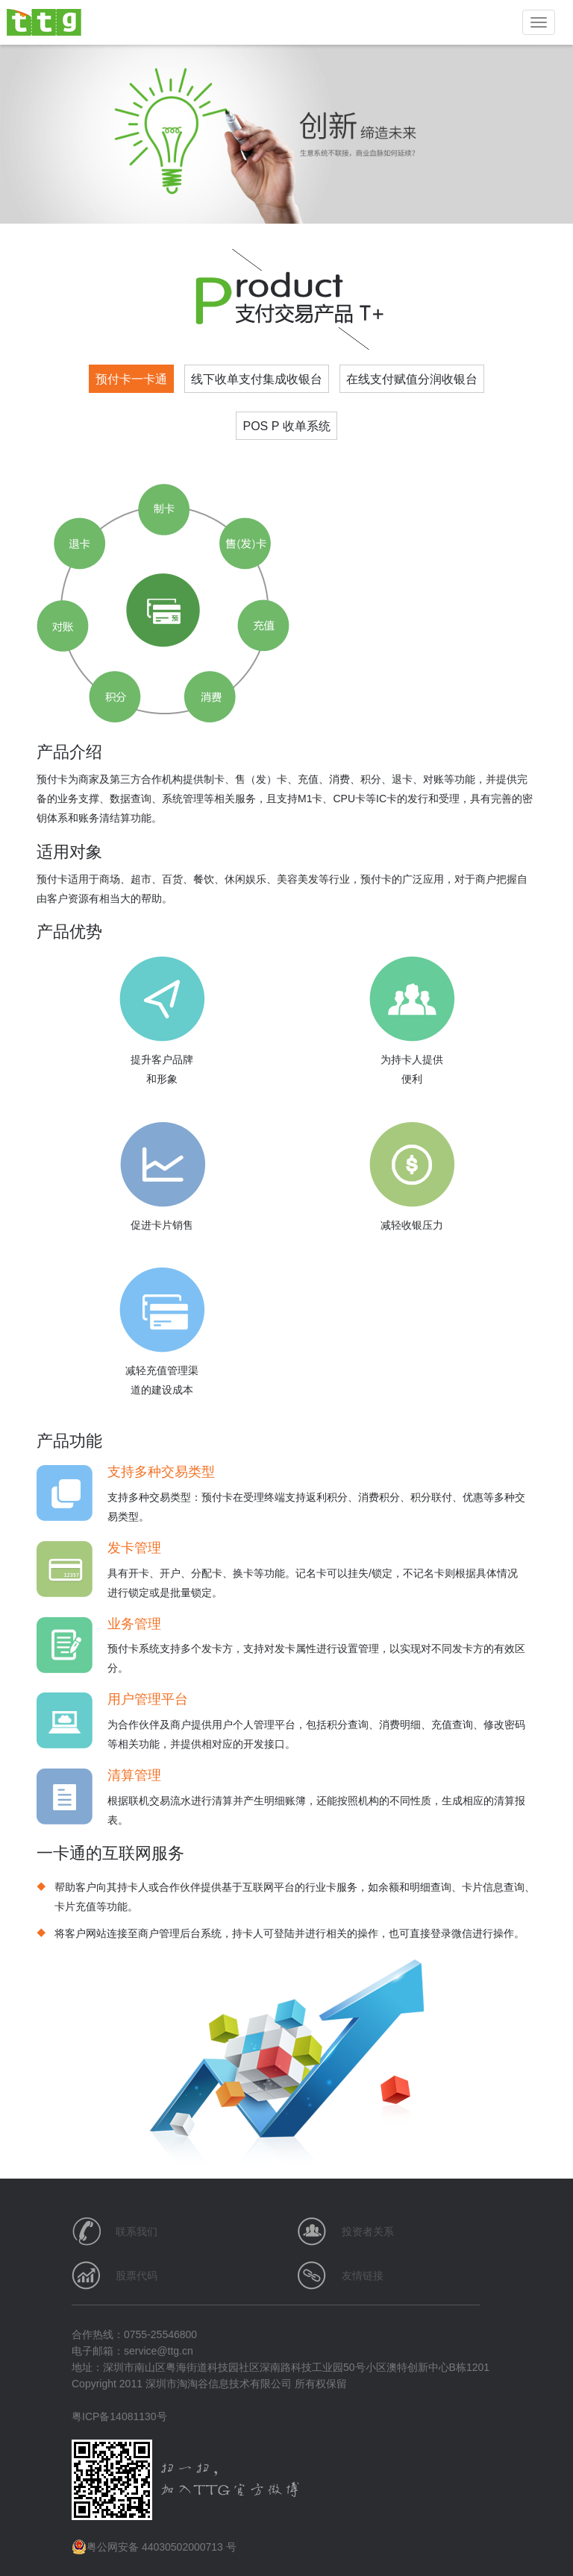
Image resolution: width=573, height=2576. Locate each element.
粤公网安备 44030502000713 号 (154, 2546)
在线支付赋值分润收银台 (412, 379)
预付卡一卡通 (131, 379)
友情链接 (362, 2275)
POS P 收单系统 (286, 426)
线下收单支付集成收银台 (256, 379)
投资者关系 (368, 2232)
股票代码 (136, 2275)
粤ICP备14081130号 (119, 2416)
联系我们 (136, 2232)
